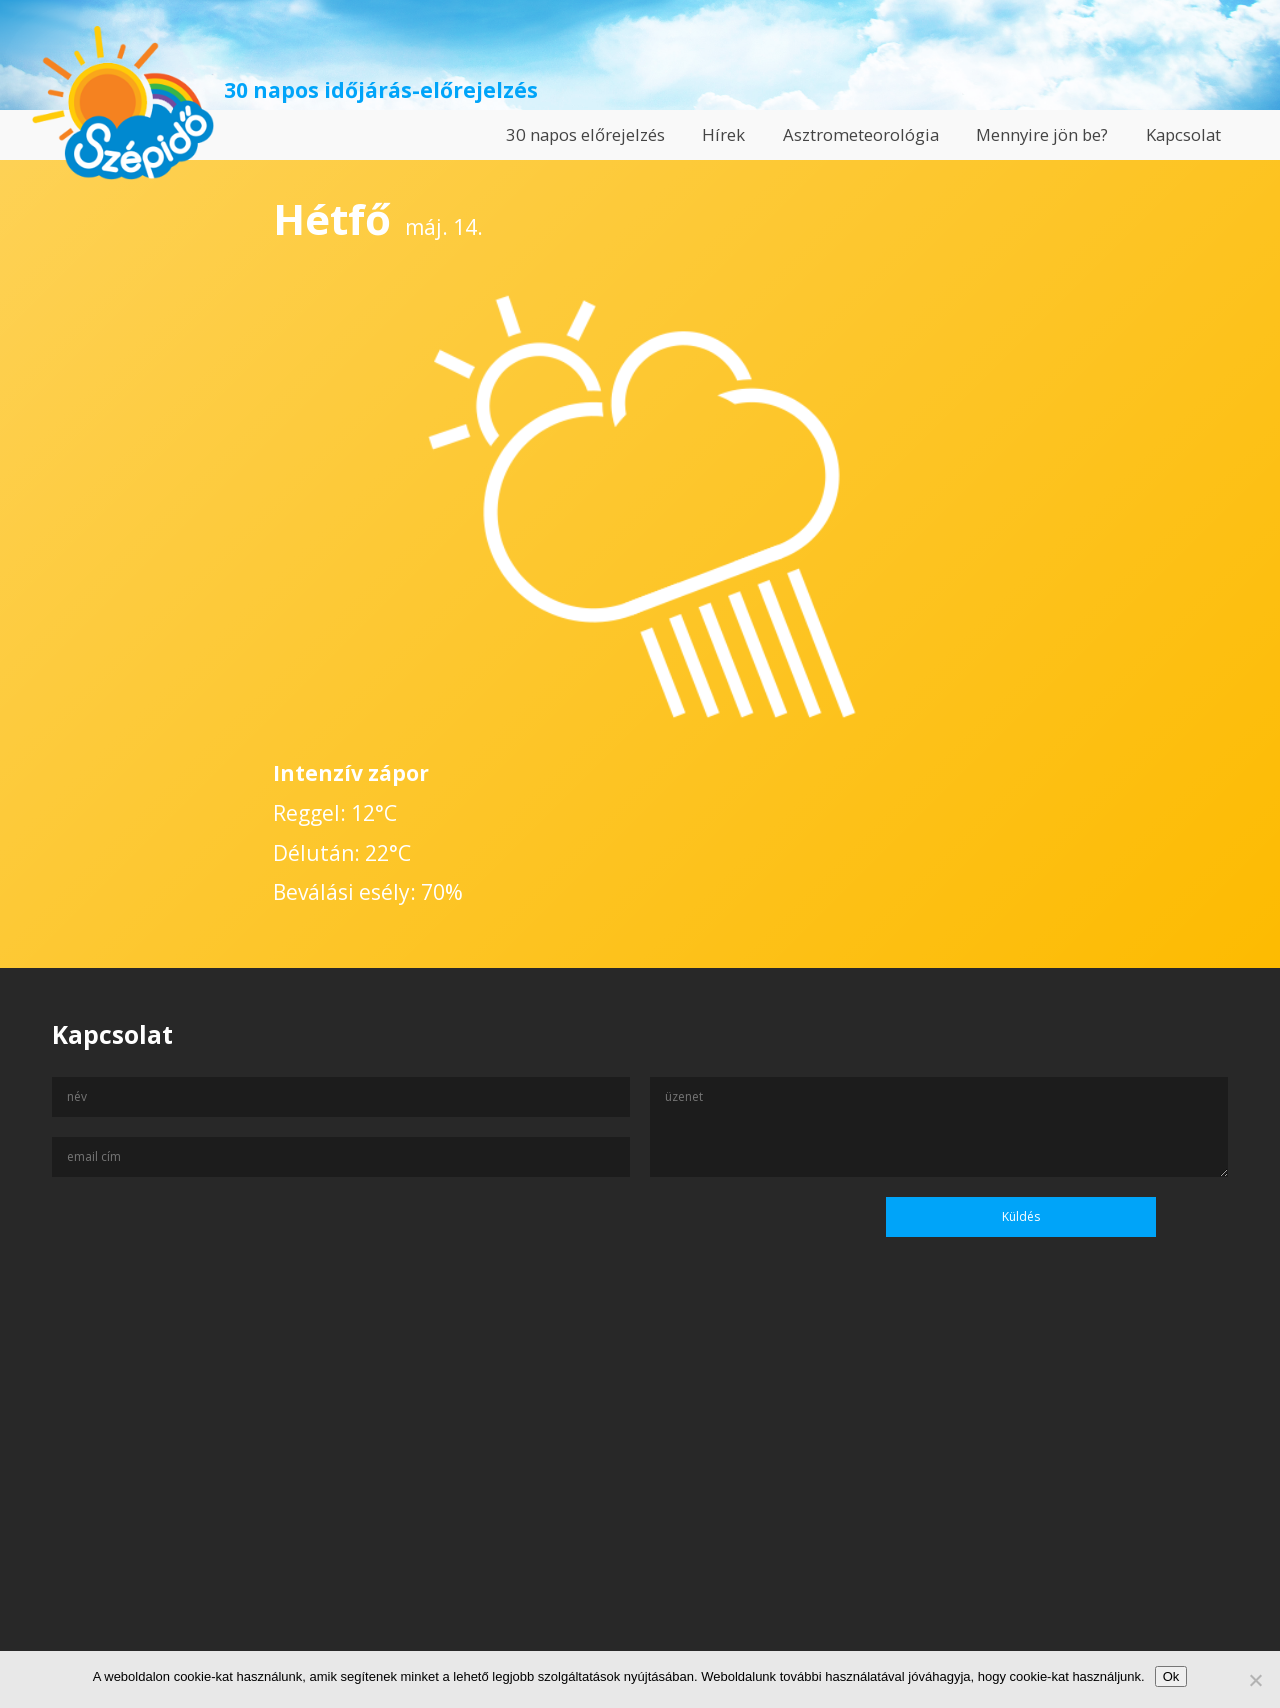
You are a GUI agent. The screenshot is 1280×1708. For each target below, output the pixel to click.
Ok (1171, 1676)
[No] (1255, 1680)
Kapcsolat (1183, 134)
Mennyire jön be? (1042, 134)
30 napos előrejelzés (585, 134)
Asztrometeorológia (861, 134)
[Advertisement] (640, 1515)
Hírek (723, 134)
